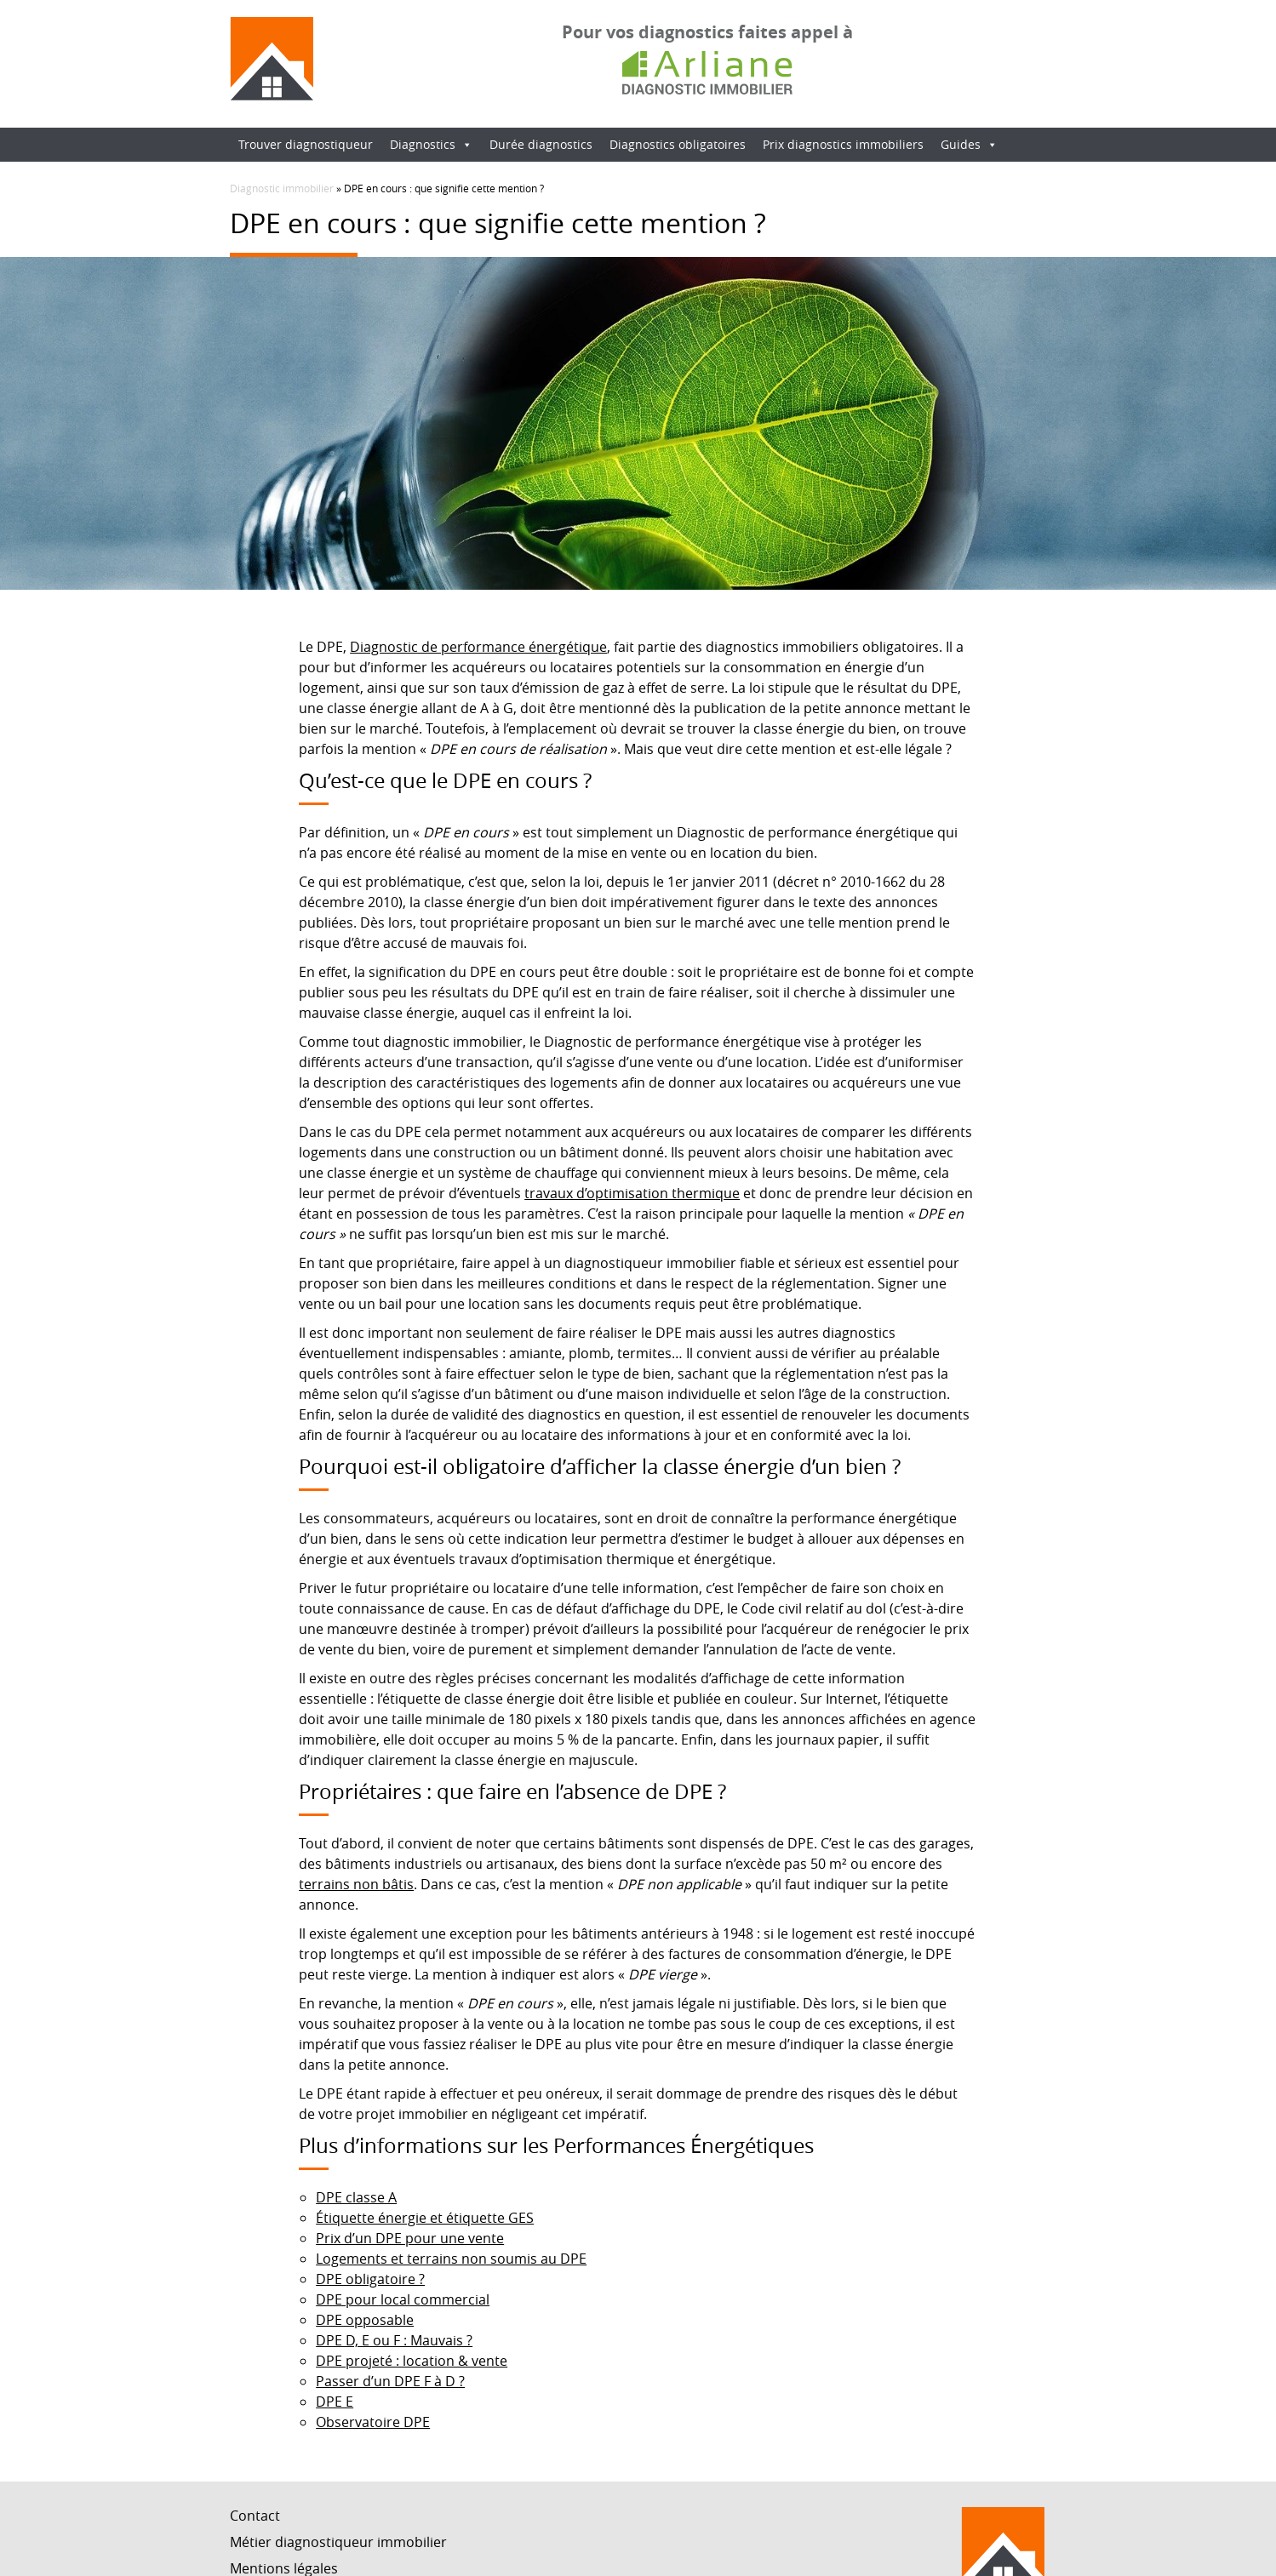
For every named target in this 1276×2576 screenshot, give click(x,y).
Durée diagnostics (540, 144)
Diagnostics (431, 144)
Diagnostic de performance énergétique (478, 646)
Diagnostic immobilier (282, 188)
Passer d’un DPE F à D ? (390, 2381)
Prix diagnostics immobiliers (843, 144)
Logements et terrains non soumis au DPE (451, 2258)
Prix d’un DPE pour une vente (410, 2238)
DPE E (334, 2401)
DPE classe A (356, 2197)
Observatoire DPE (373, 2422)
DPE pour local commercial (402, 2299)
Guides (969, 144)
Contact (255, 2515)
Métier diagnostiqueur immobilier (338, 2542)
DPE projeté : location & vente (411, 2360)
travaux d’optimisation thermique (632, 1193)
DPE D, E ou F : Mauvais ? (394, 2340)
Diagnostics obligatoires (677, 144)
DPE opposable (365, 2319)
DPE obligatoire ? (370, 2279)
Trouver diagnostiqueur (305, 144)
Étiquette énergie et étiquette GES (425, 2217)
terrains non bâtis (356, 1884)
